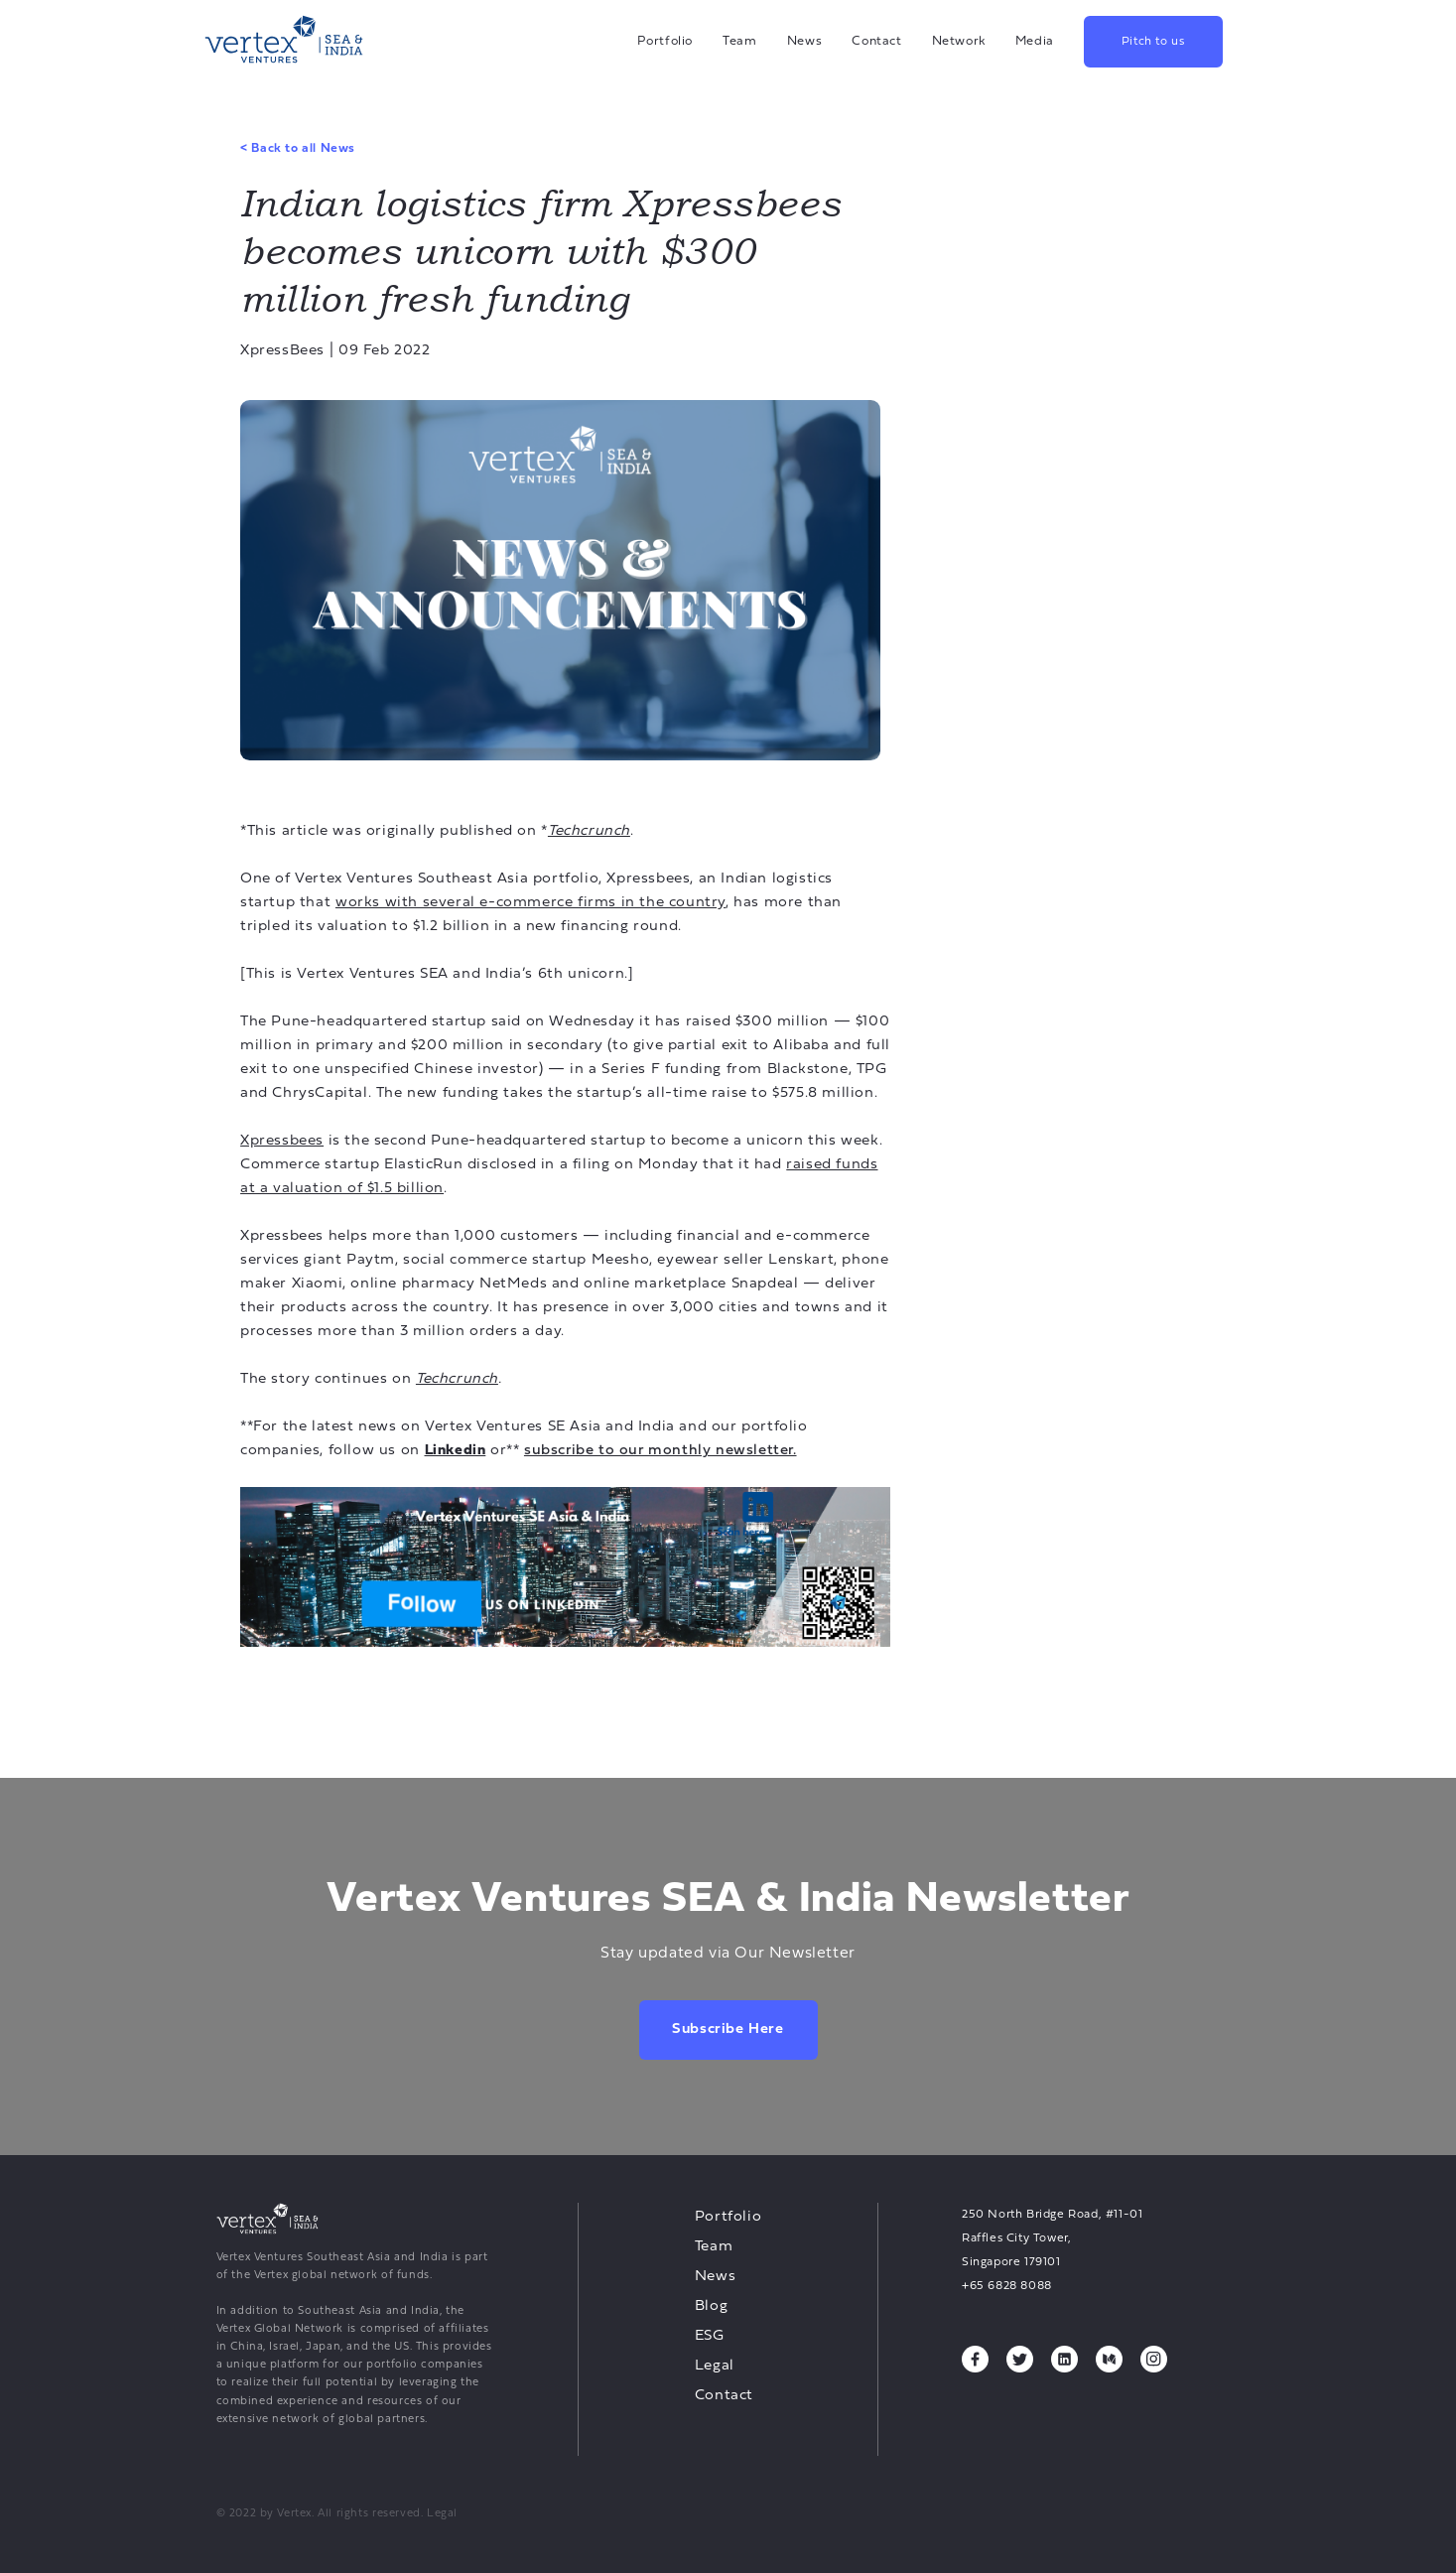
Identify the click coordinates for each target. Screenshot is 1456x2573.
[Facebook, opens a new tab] (975, 2359)
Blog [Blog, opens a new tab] (711, 2306)
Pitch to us (1153, 42)
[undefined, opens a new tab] (565, 1567)
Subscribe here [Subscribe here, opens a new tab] (727, 2029)
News (805, 41)
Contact (876, 41)
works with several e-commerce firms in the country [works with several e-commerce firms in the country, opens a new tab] (530, 902)
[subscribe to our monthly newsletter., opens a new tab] (660, 1450)
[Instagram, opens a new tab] (1153, 2359)
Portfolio (665, 41)
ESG (710, 2336)
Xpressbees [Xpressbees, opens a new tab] (282, 1141)
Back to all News (297, 149)
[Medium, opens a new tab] (1109, 2359)
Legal (714, 2366)
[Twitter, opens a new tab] (1019, 2359)
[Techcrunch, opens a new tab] (589, 831)
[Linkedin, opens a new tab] (455, 1450)
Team (740, 41)
